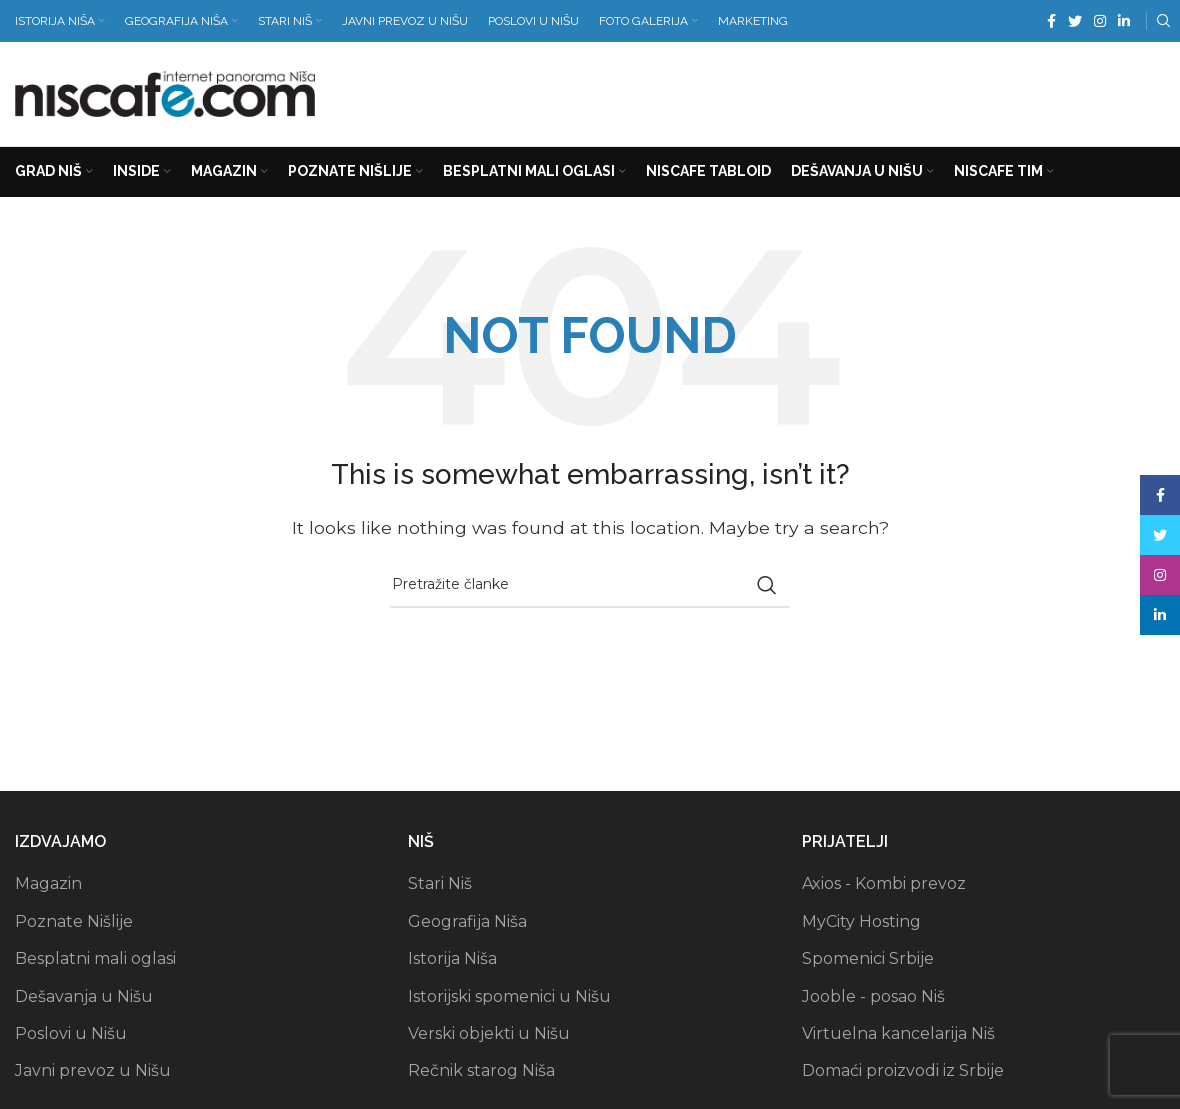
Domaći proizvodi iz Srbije (903, 1071)
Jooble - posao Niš (873, 996)
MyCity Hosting (861, 921)
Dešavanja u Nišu (84, 996)
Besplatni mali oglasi (95, 959)
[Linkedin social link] (1124, 21)
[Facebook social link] (1051, 21)
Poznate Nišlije (74, 921)
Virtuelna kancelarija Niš (898, 1033)
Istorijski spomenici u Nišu (509, 996)
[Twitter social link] (1075, 21)
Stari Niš (440, 884)
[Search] (1161, 21)
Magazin (48, 884)
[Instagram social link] (1100, 21)
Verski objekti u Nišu (489, 1033)
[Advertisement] (801, 90)
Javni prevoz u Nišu (93, 1071)
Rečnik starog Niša (481, 1071)
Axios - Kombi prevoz (884, 884)
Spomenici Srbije (868, 959)
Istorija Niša (452, 959)
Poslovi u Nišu (71, 1033)
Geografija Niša (467, 921)
